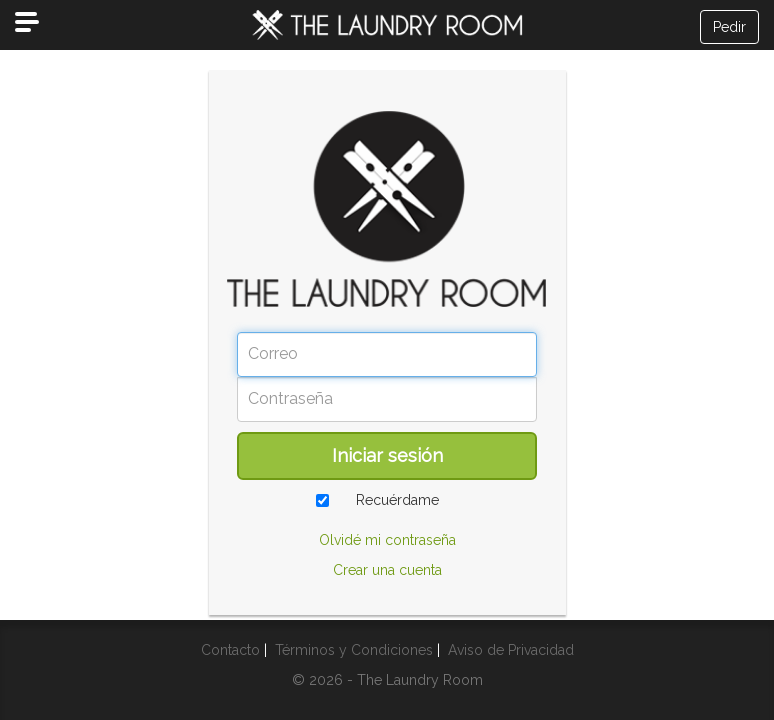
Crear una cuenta (387, 570)
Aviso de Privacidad (511, 650)
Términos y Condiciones (354, 650)
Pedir (729, 27)
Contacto (230, 650)
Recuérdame (397, 500)
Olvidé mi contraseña (387, 540)
